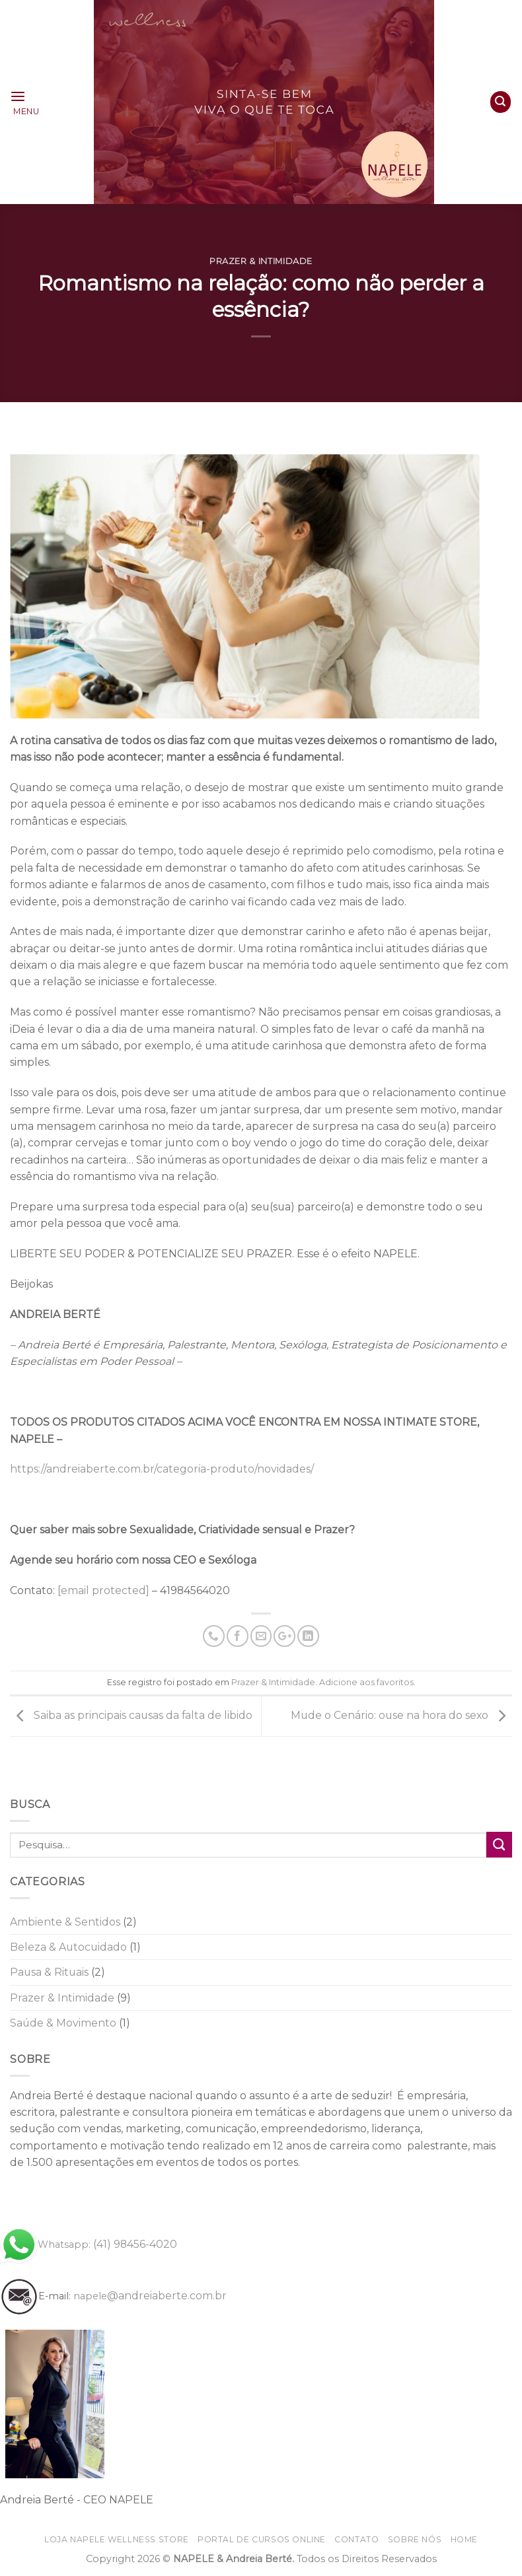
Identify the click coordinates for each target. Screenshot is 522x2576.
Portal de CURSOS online (262, 2539)
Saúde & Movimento (63, 2023)
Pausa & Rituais (49, 1972)
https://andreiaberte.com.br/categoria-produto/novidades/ (162, 1469)
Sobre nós (414, 2539)
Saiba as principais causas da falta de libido (131, 1715)
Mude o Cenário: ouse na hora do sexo (401, 1715)
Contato (356, 2539)
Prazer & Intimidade (261, 261)
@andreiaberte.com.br (150, 2295)
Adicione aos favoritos (366, 1682)
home (464, 2539)
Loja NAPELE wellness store (116, 2539)
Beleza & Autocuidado (68, 1947)
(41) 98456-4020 (88, 2244)
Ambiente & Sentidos (65, 1922)
